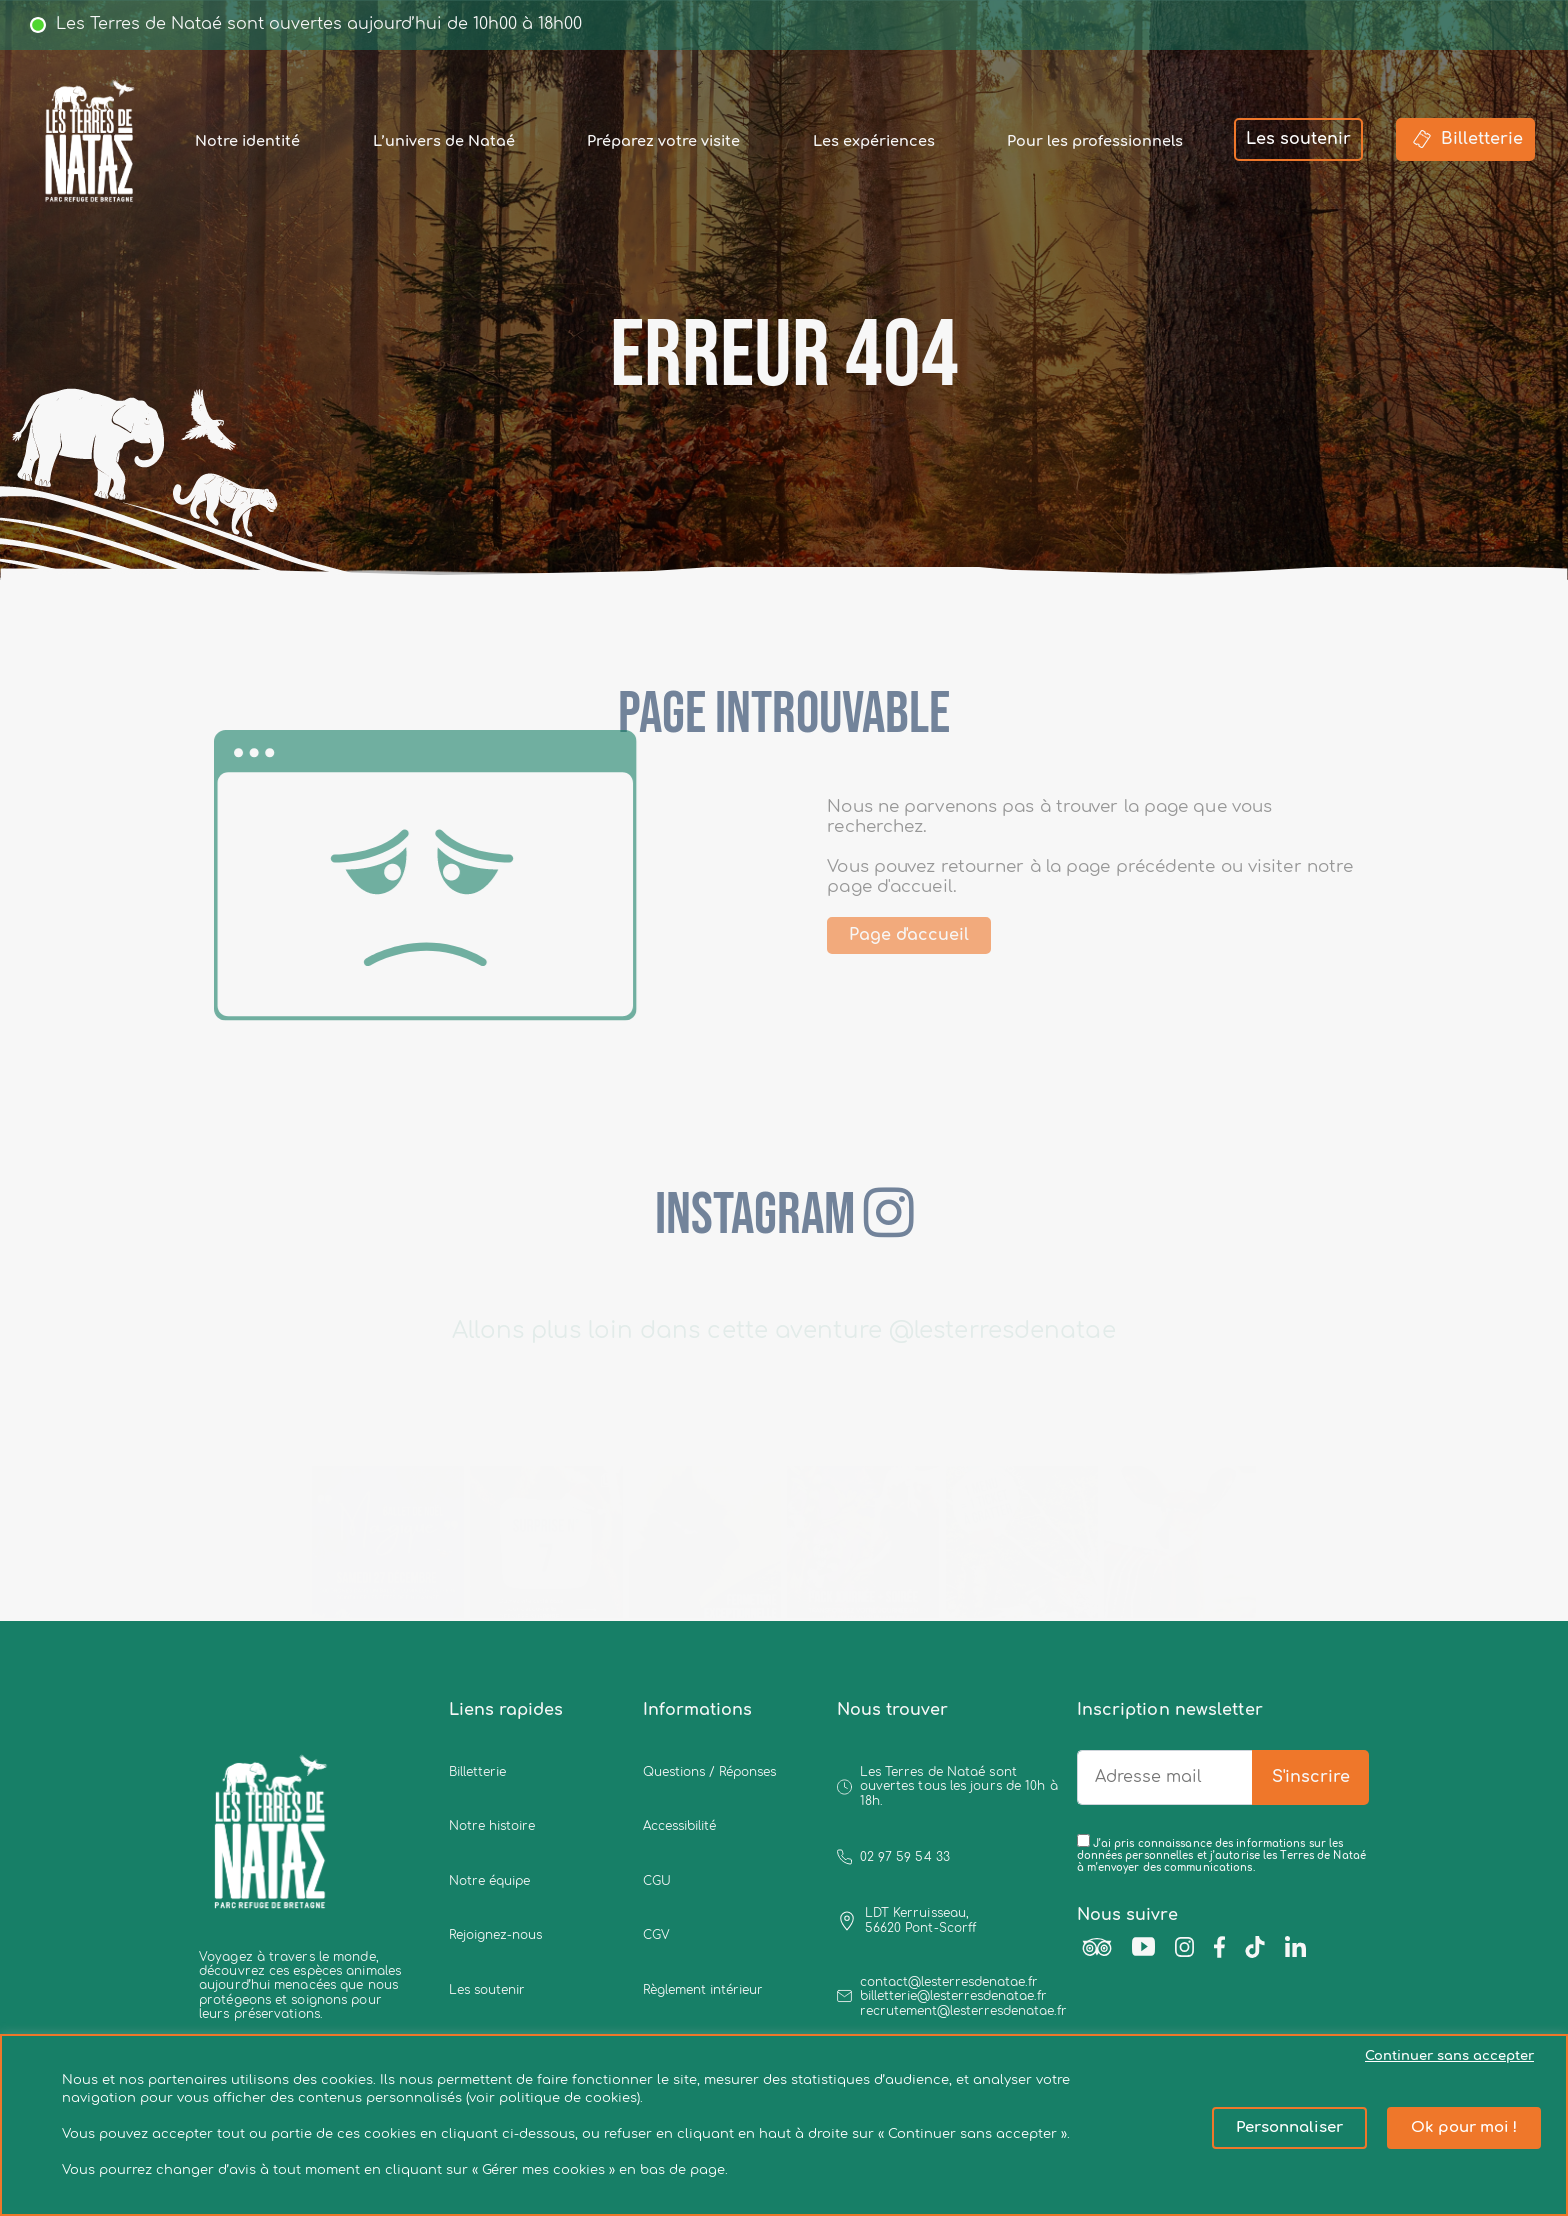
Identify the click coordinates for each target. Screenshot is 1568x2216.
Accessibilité (679, 1826)
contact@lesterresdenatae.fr (949, 1982)
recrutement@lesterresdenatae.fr (963, 2011)
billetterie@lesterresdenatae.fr (953, 1996)
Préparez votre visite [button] (663, 141)
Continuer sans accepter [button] (1449, 2056)
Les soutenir (1298, 139)
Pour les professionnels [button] (1095, 141)
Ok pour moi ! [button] (1464, 2127)
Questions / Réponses (709, 1772)
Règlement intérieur (703, 1990)
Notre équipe (489, 1881)
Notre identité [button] (247, 141)
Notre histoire (492, 1826)
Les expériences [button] (874, 141)
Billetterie (1465, 139)
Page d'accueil (941, 935)
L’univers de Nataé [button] (444, 141)
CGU (657, 1881)
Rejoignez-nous (495, 1935)
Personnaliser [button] (1289, 2127)
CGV (656, 1935)
